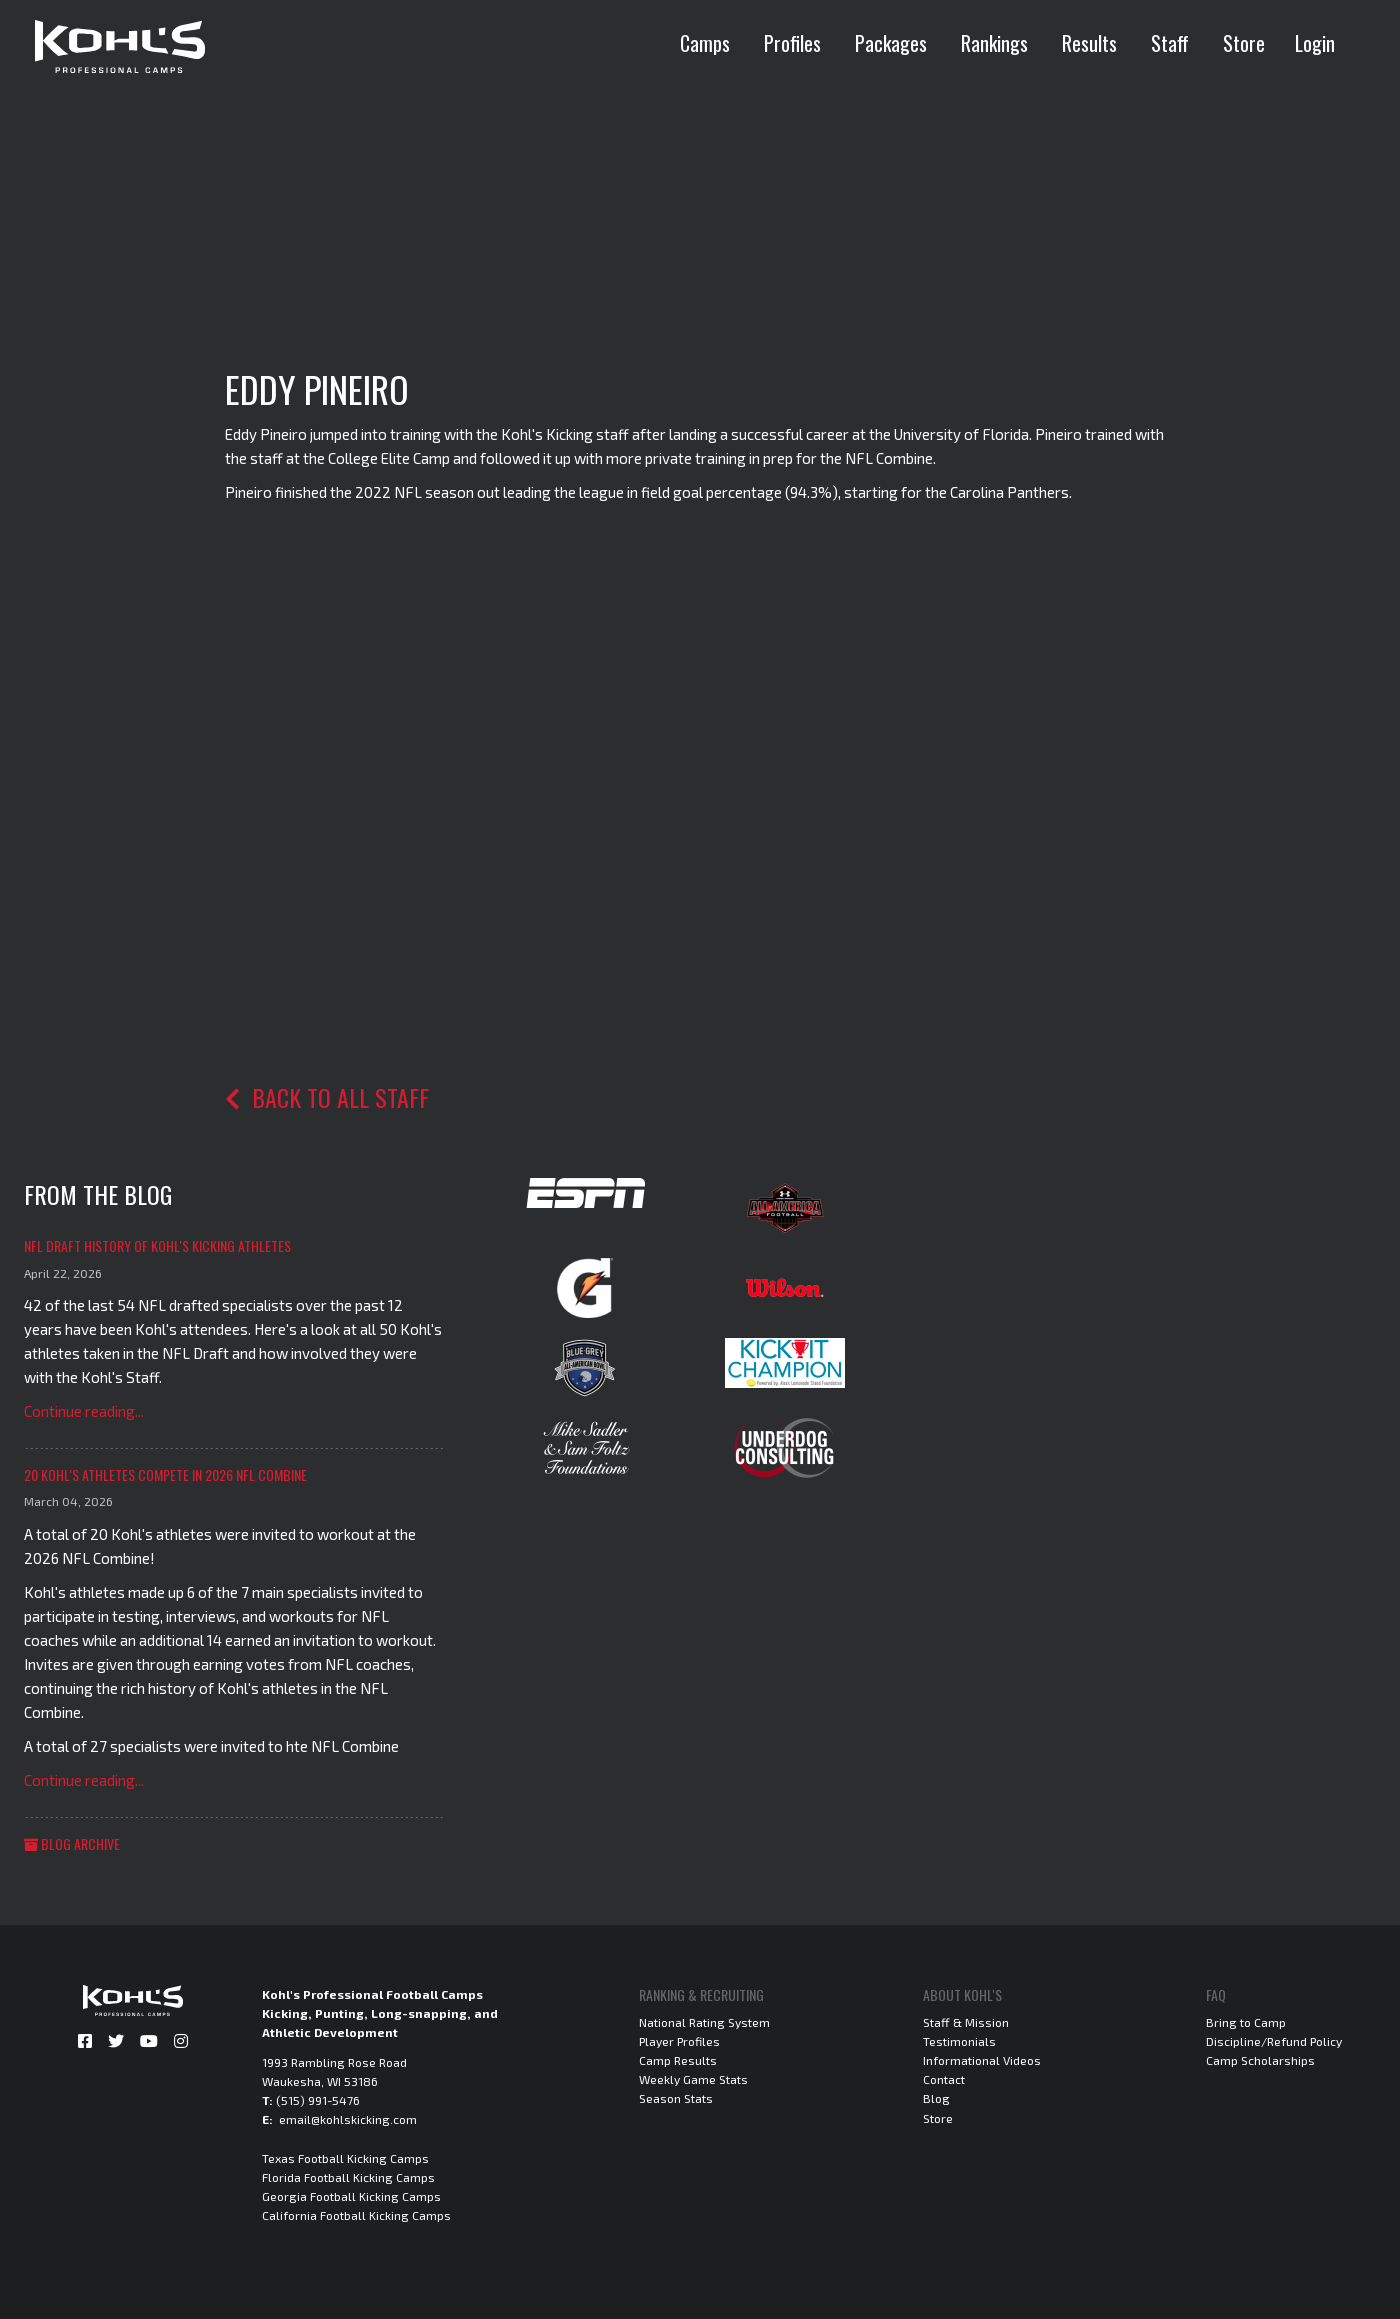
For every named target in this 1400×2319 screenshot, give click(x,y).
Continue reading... (84, 1411)
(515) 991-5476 (318, 2100)
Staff (1170, 43)
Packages (891, 43)
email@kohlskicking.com (348, 2119)
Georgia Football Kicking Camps (351, 2196)
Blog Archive (72, 1843)
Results (1089, 43)
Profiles (792, 43)
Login (1315, 43)
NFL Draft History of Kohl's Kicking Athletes (157, 1245)
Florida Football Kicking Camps (348, 2177)
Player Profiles (679, 2041)
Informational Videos (982, 2060)
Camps (705, 43)
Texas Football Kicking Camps (345, 2158)
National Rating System (704, 2022)
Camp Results (678, 2060)
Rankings (994, 43)
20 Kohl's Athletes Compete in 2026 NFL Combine (165, 1474)
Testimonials (959, 2041)
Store (1244, 43)
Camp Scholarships (1260, 2060)
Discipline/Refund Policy (1274, 2041)
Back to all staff (327, 1097)
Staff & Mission (966, 2022)
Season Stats (676, 2098)
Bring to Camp (1246, 2022)
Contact (944, 2079)
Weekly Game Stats (693, 2079)
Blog (936, 2098)
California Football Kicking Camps (356, 2215)
